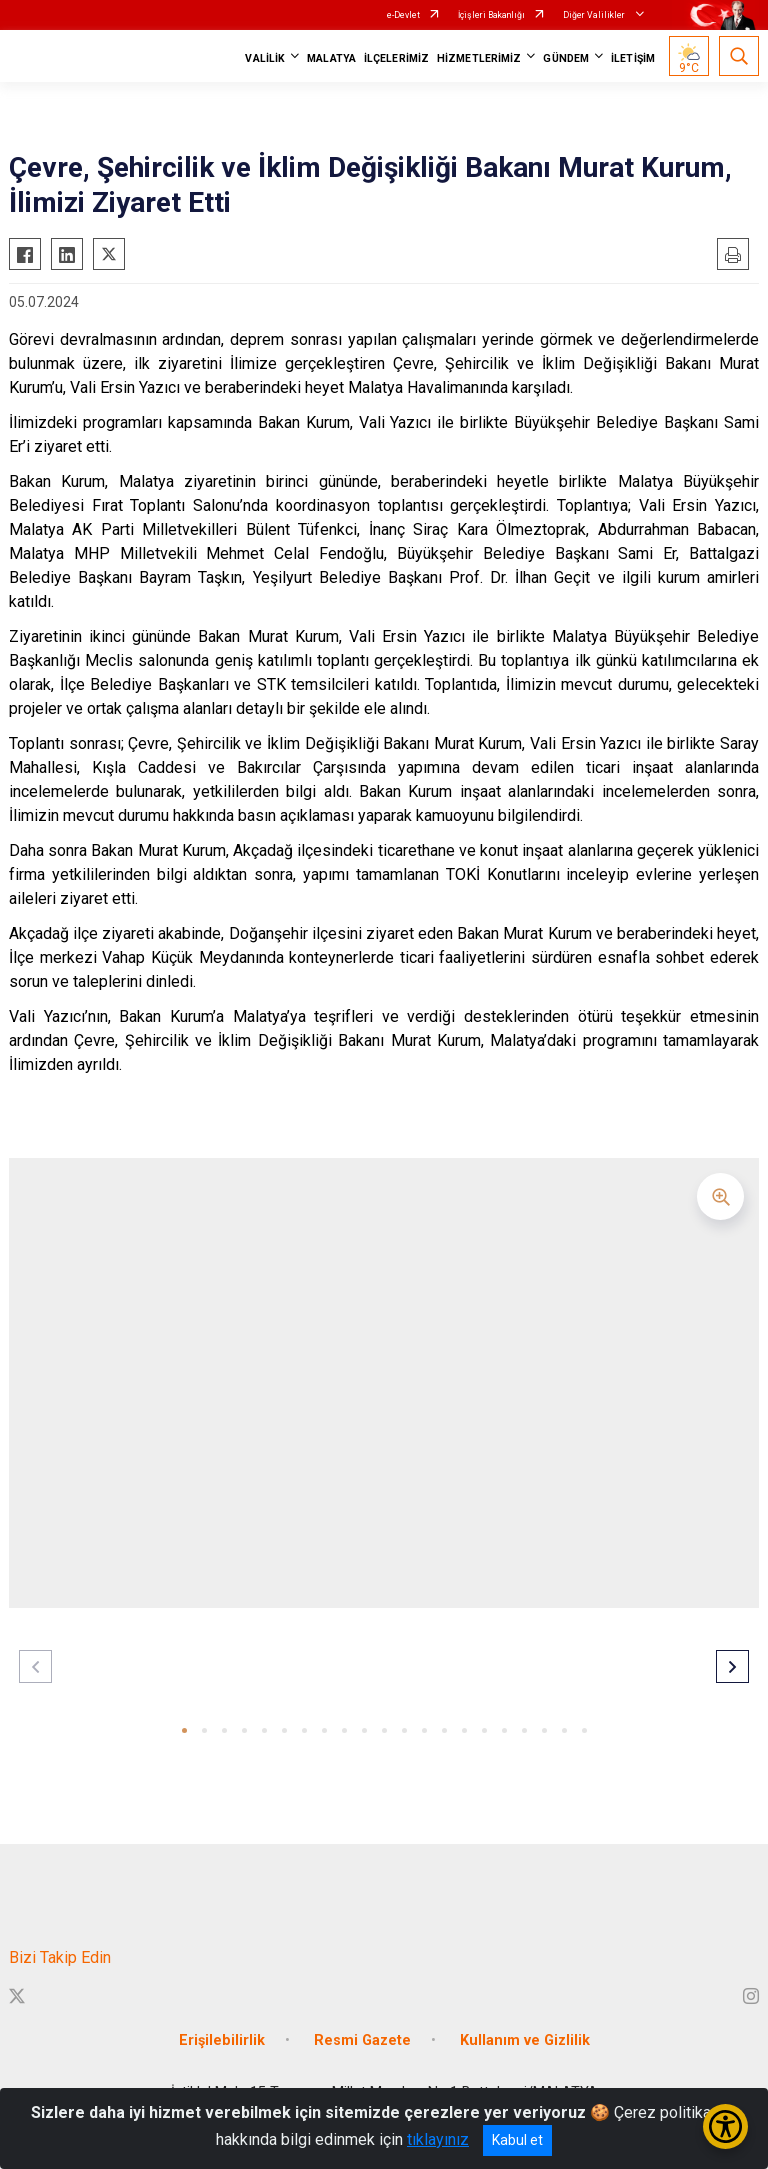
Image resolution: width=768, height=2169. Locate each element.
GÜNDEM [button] (566, 58)
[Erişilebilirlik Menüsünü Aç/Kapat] (725, 2126)
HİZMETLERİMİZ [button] (479, 58)
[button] (184, 1730)
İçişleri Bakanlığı (491, 15)
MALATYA (331, 58)
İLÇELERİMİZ (396, 58)
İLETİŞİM (633, 58)
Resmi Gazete (362, 2040)
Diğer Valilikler (595, 15)
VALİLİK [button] (265, 58)
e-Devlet (403, 15)
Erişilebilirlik (222, 2040)
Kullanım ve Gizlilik (525, 2040)
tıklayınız (438, 2139)
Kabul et (517, 2140)
